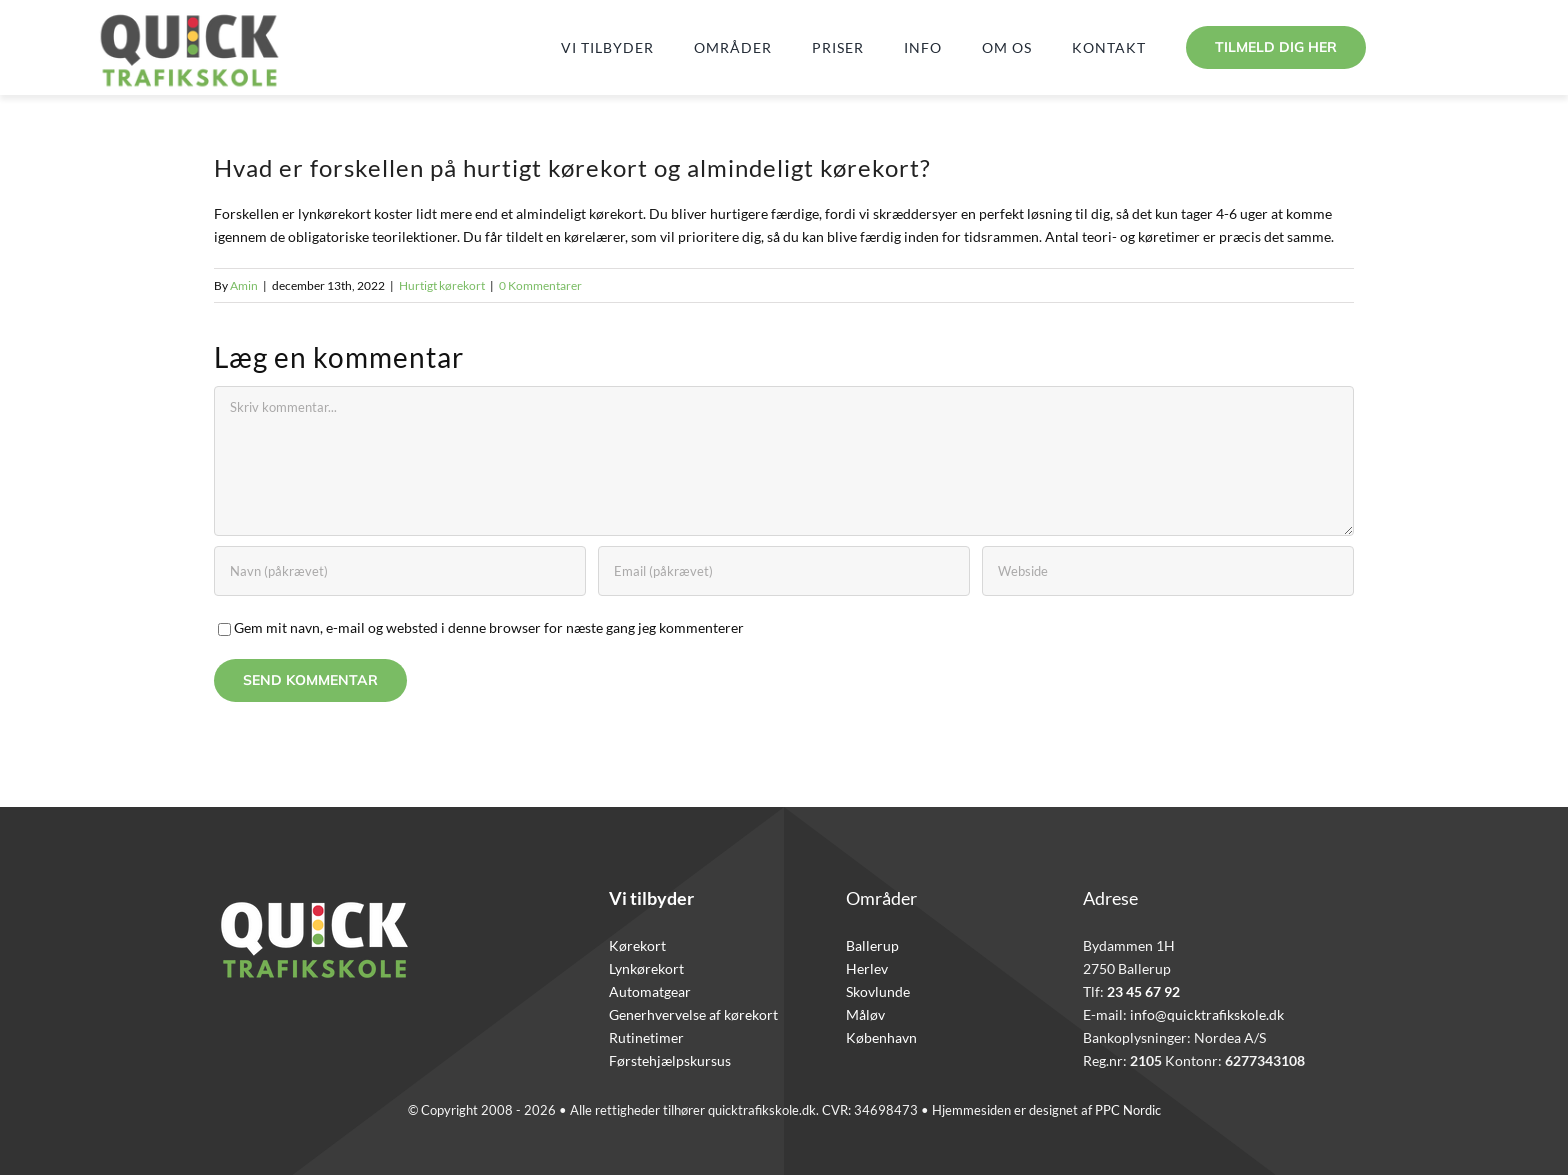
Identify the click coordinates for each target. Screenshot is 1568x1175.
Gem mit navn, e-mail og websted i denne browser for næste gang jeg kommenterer (489, 627)
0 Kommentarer (540, 285)
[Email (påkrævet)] (784, 571)
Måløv (865, 1014)
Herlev (867, 968)
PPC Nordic (1128, 1110)
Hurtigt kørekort (442, 285)
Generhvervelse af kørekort (693, 1014)
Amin (244, 285)
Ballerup (872, 945)
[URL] (1168, 571)
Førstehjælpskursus (670, 1060)
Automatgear (650, 991)
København (881, 1037)
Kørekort (637, 945)
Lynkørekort (646, 968)
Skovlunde (878, 991)
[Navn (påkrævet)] (400, 571)
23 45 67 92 (1143, 991)
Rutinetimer (646, 1037)
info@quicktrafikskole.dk (1207, 1014)
